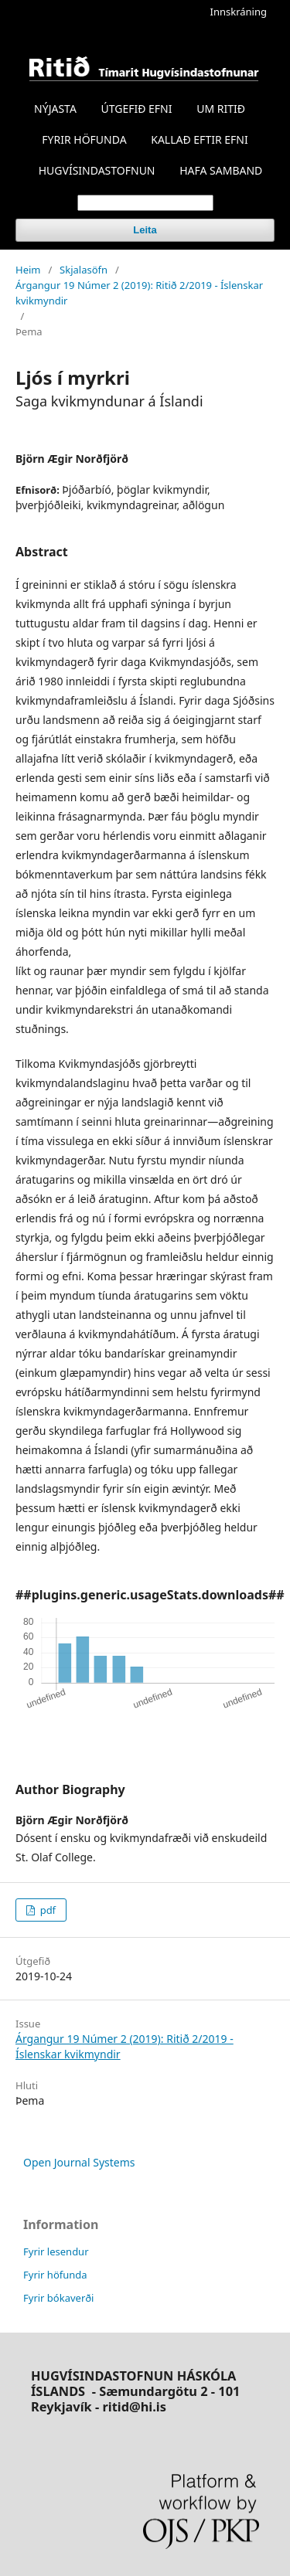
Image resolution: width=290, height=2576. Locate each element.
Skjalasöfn (83, 270)
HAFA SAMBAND (220, 170)
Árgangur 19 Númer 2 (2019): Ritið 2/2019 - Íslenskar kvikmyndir (139, 293)
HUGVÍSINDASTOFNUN (97, 170)
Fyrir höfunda (55, 2275)
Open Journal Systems (79, 2162)
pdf (46, 1910)
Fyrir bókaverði (58, 2298)
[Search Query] (145, 203)
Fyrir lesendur (56, 2251)
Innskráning (238, 12)
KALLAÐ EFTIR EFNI (199, 139)
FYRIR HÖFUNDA (84, 139)
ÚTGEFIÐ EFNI (136, 108)
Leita (144, 230)
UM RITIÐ (220, 108)
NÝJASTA (55, 108)
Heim (27, 270)
